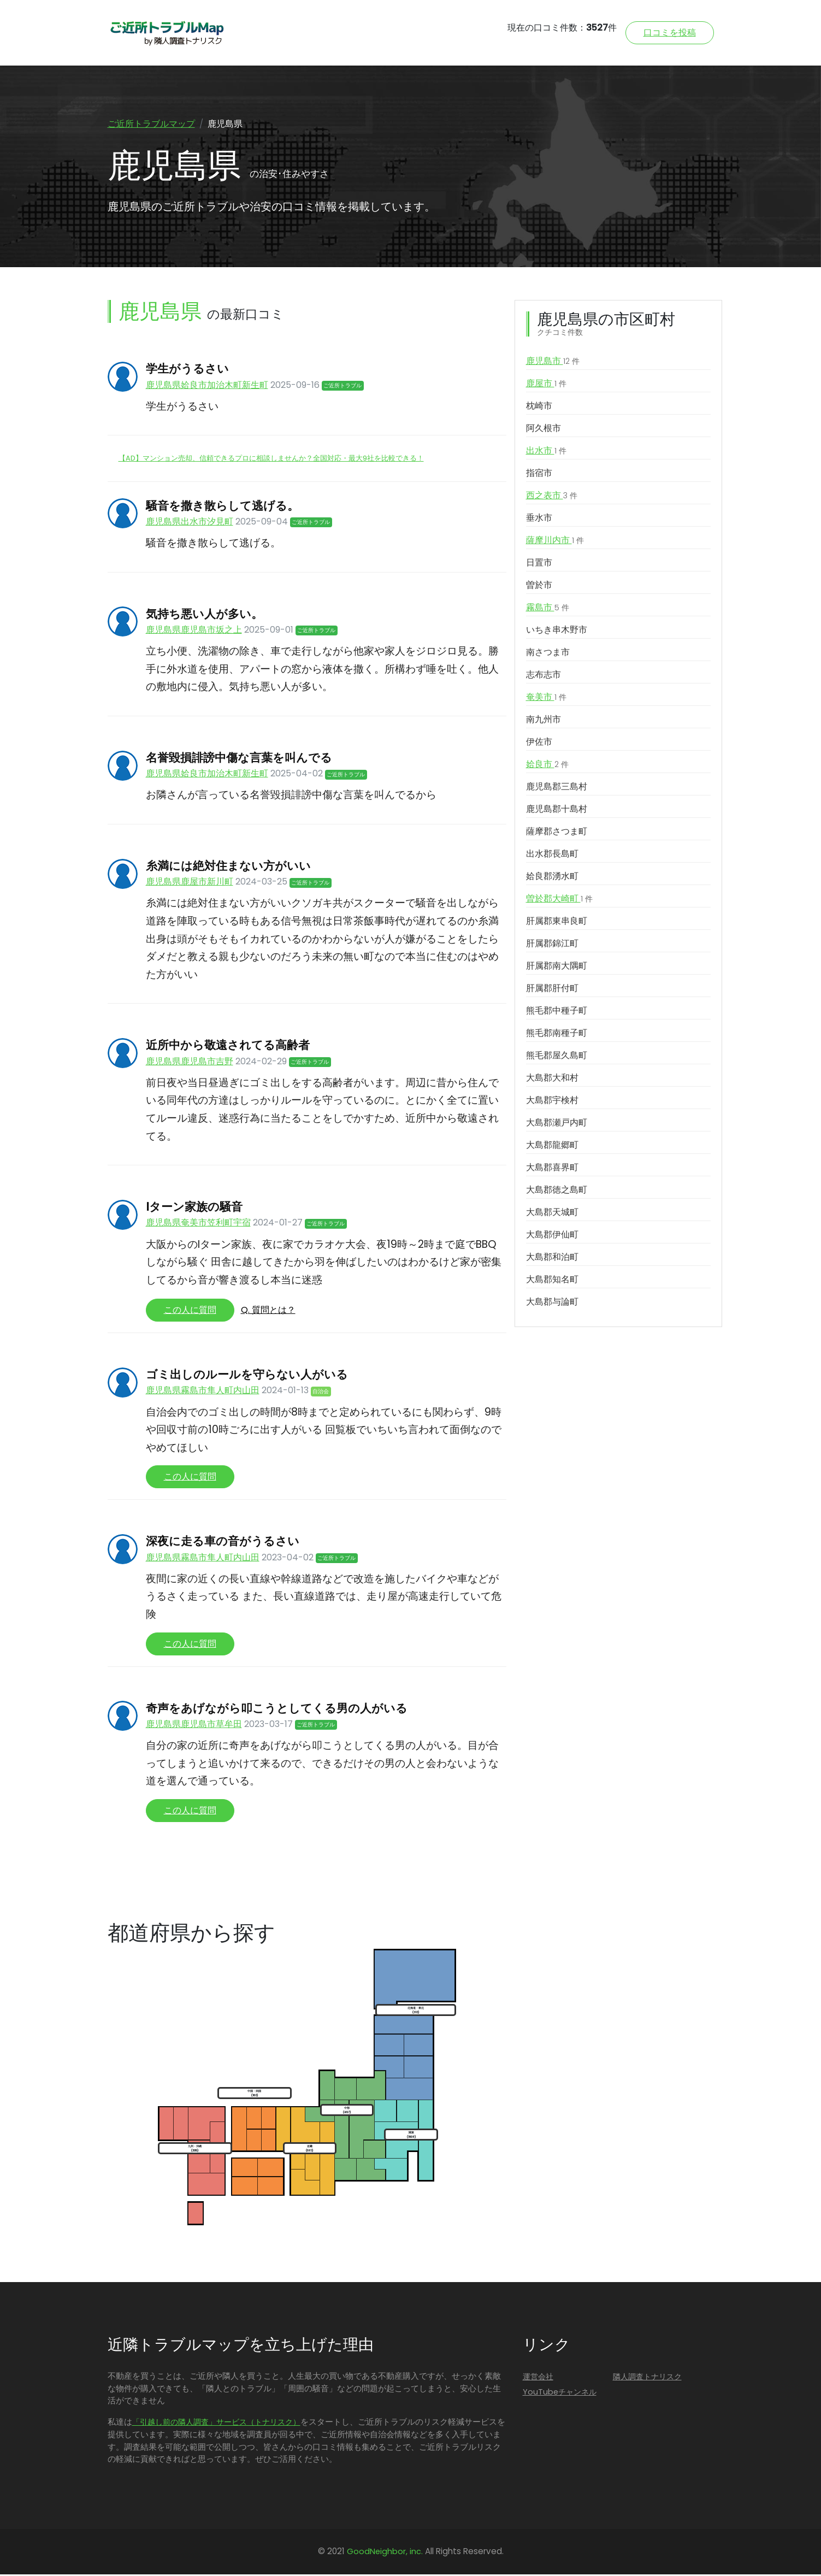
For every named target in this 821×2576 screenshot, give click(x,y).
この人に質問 (190, 1312)
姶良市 (547, 766)
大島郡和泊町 (552, 1259)
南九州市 (543, 721)
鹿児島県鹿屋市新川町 (189, 883)
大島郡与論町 (552, 1304)
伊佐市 (539, 744)
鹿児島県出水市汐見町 (189, 523)
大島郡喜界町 (552, 1169)
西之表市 (551, 497)
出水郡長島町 (552, 856)
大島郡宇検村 (552, 1102)
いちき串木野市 (556, 632)
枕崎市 (539, 408)
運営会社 (538, 2378)
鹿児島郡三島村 (556, 788)
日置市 (539, 564)
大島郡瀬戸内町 (556, 1124)
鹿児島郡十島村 (556, 811)
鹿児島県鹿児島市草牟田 (194, 1725)
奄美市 (546, 699)
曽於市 (539, 587)
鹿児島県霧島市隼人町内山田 (202, 1392)
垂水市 (539, 520)
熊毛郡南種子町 (556, 1035)
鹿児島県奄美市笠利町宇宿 (198, 1224)
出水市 (546, 452)
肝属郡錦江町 (552, 945)
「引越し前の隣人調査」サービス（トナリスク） (216, 2423)
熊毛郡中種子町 (556, 1012)
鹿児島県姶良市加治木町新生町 (207, 386)
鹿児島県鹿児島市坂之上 (194, 631)
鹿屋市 (546, 385)
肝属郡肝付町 (552, 990)
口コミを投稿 (669, 32)
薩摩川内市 (555, 542)
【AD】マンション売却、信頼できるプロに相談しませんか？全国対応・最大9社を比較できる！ (271, 460)
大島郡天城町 (552, 1214)
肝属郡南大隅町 (556, 968)
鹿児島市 (553, 363)
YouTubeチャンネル (559, 2394)
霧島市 (547, 609)
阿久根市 (543, 430)
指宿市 (539, 475)
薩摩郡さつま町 (556, 833)
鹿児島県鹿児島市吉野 (189, 1063)
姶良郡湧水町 (552, 878)
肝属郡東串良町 (556, 923)
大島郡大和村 (552, 1080)
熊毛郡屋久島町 (556, 1057)
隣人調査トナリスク (647, 2378)
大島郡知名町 (552, 1281)
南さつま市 (548, 654)
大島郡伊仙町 (552, 1236)
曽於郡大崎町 (559, 900)
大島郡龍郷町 (552, 1147)
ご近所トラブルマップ (151, 123)
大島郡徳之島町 (556, 1192)
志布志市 (543, 676)
